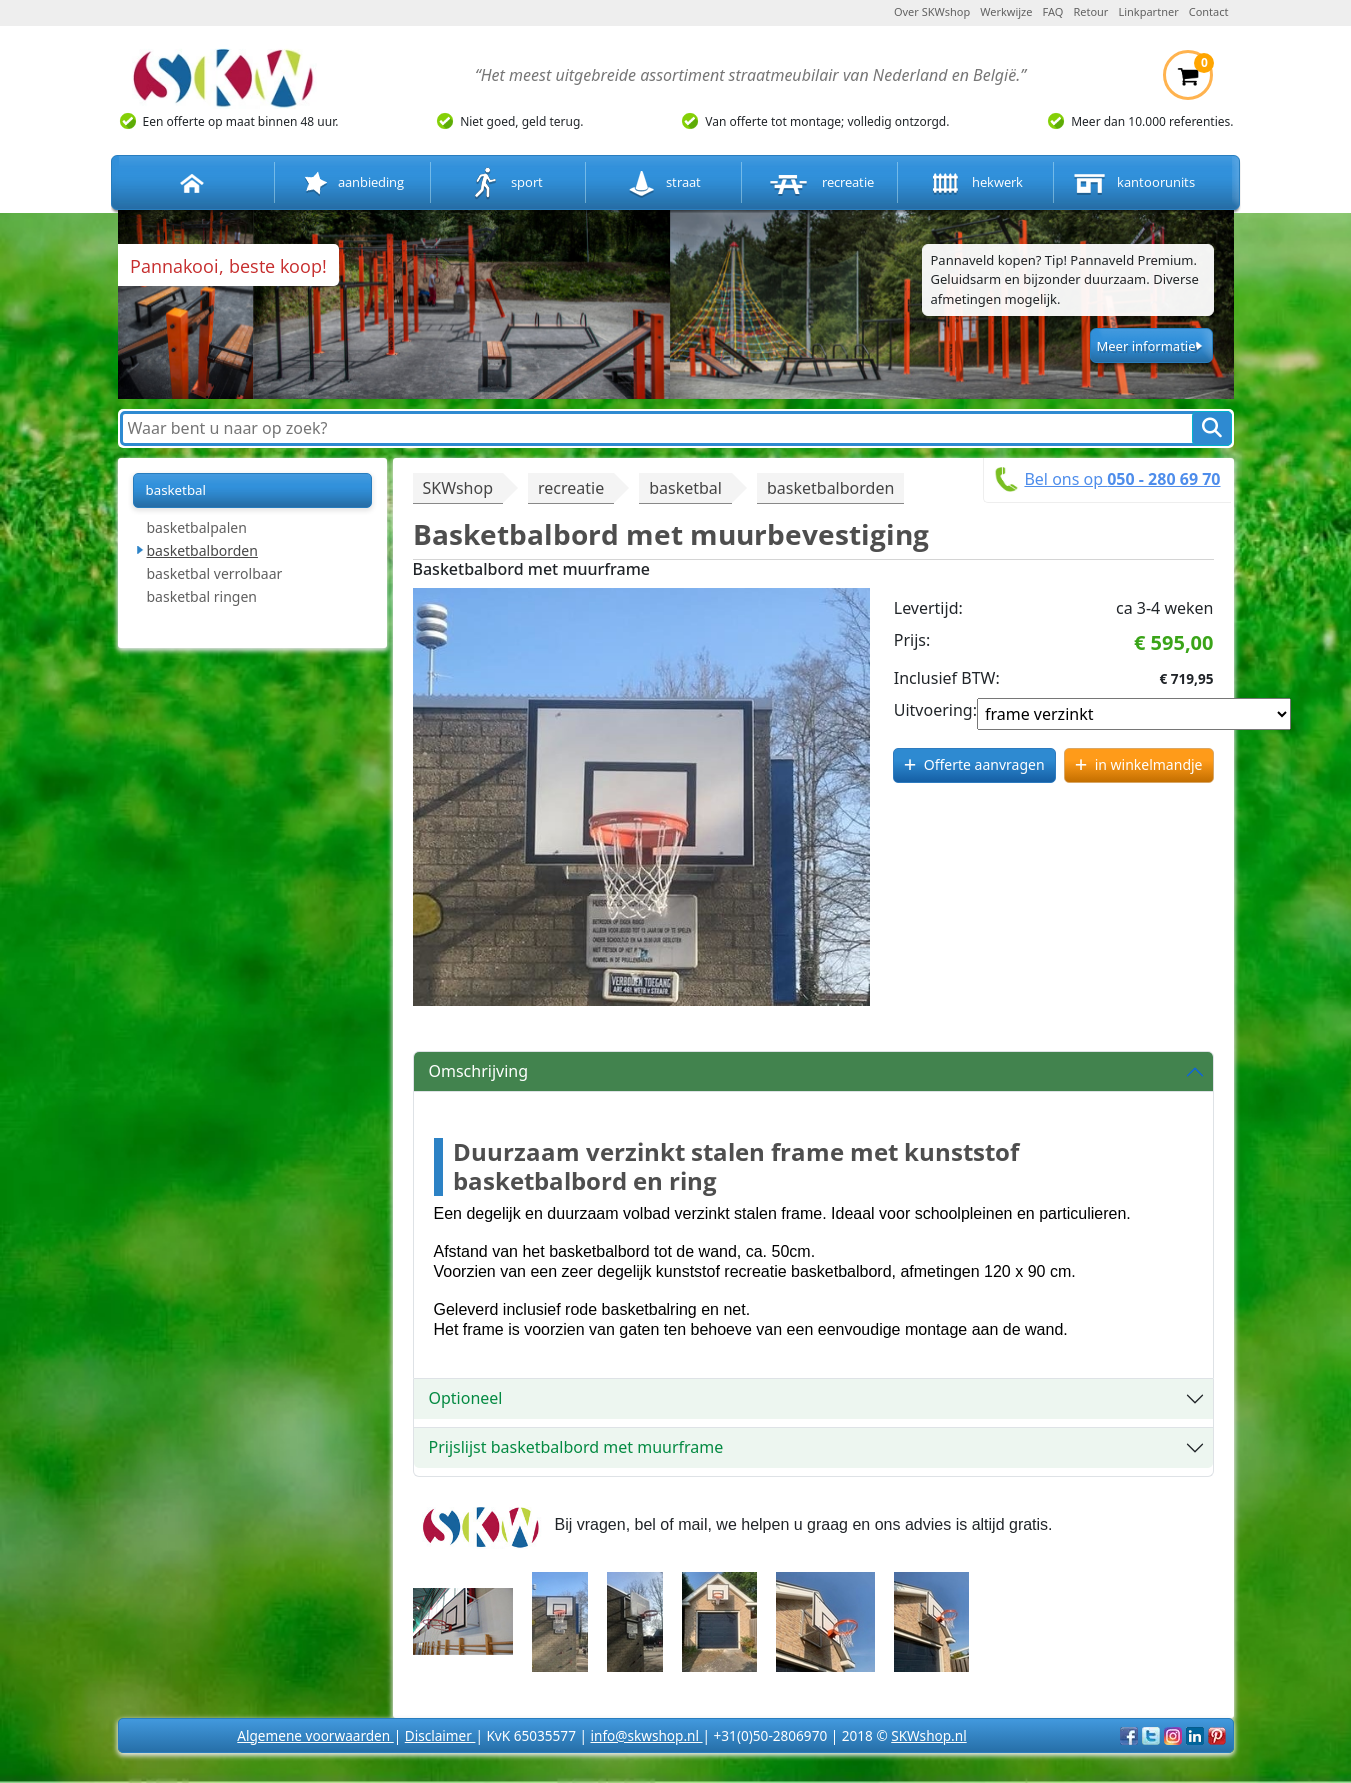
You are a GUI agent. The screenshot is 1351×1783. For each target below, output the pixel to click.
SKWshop (458, 488)
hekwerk (975, 183)
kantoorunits (1132, 183)
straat (663, 183)
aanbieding (352, 183)
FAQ (1053, 11)
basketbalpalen (197, 527)
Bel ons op (1122, 479)
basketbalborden (202, 550)
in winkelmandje (1149, 764)
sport (507, 183)
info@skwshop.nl (646, 1735)
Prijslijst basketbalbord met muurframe (576, 1447)
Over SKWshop (932, 11)
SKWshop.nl (928, 1735)
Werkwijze (1006, 11)
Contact (1209, 11)
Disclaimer (440, 1735)
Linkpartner (1148, 11)
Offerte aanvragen (984, 764)
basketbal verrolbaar (215, 573)
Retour (1090, 11)
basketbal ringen (202, 596)
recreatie (820, 183)
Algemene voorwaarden (315, 1735)
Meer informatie (1145, 346)
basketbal (176, 490)
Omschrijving (479, 1071)
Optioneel (466, 1398)
